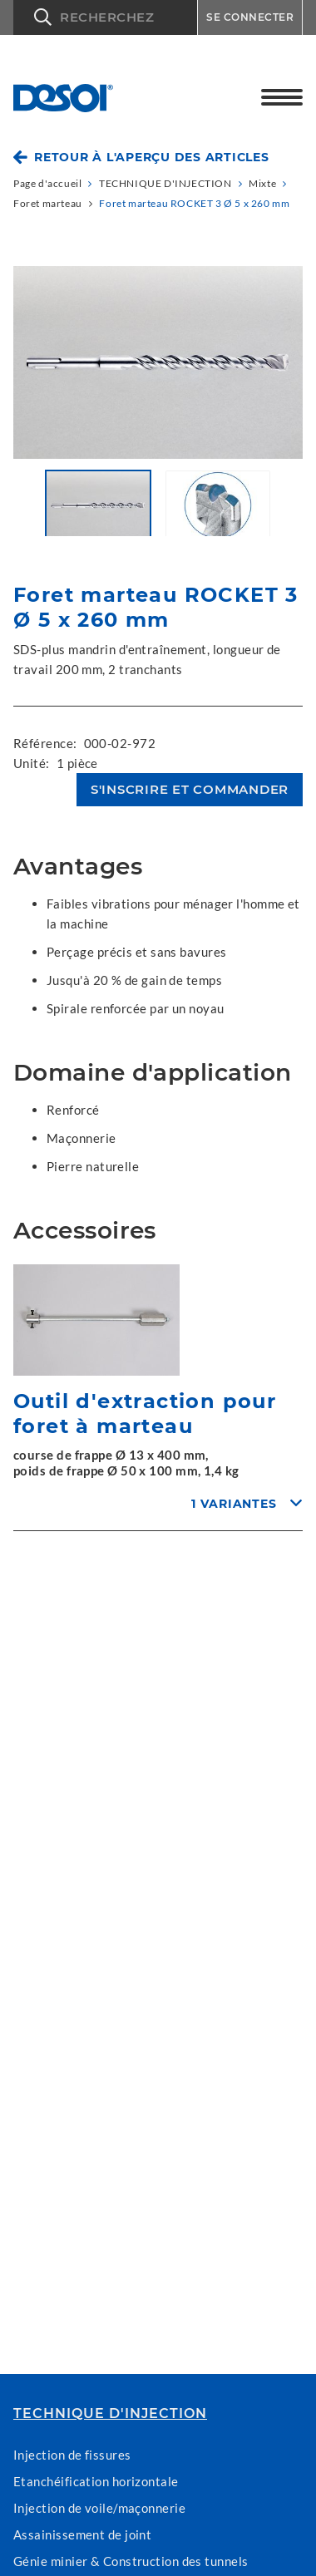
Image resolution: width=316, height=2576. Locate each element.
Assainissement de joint (82, 2534)
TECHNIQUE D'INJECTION (110, 2414)
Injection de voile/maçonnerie (99, 2507)
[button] (105, 17)
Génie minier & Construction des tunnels (131, 2561)
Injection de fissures (72, 2454)
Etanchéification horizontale (96, 2481)
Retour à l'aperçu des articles (151, 157)
